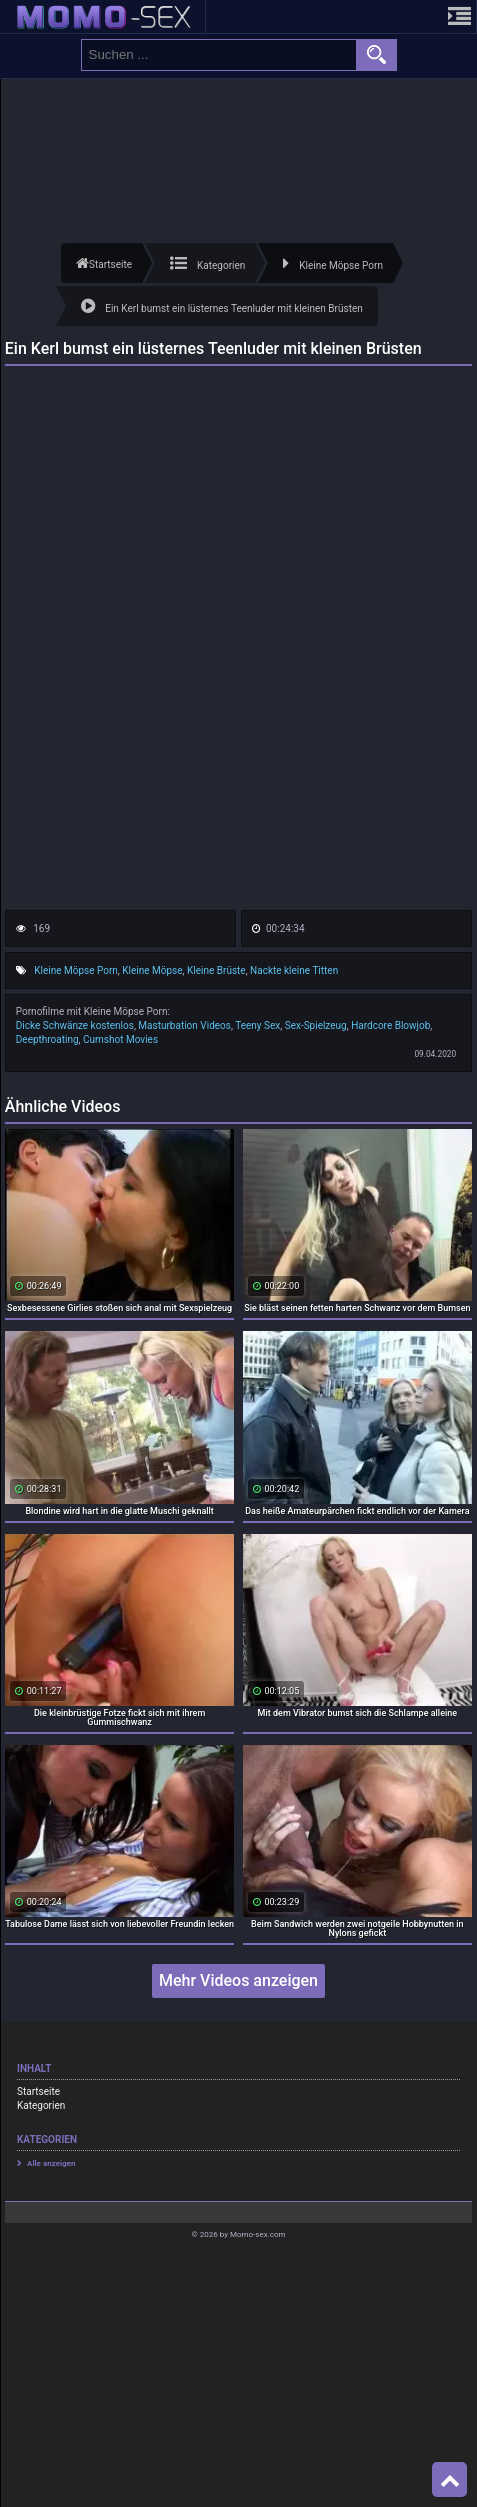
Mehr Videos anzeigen (238, 1980)
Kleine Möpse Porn (76, 970)
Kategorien (41, 2105)
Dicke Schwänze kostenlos (75, 1025)
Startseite (38, 2091)
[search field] (219, 55)
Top (450, 2480)
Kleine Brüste (216, 970)
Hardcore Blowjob (390, 1025)
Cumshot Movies (120, 1039)
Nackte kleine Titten (294, 970)
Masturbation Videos (184, 1025)
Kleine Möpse (152, 970)
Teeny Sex (257, 1025)
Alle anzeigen (51, 2163)
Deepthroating (47, 1039)
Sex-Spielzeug (316, 1025)
